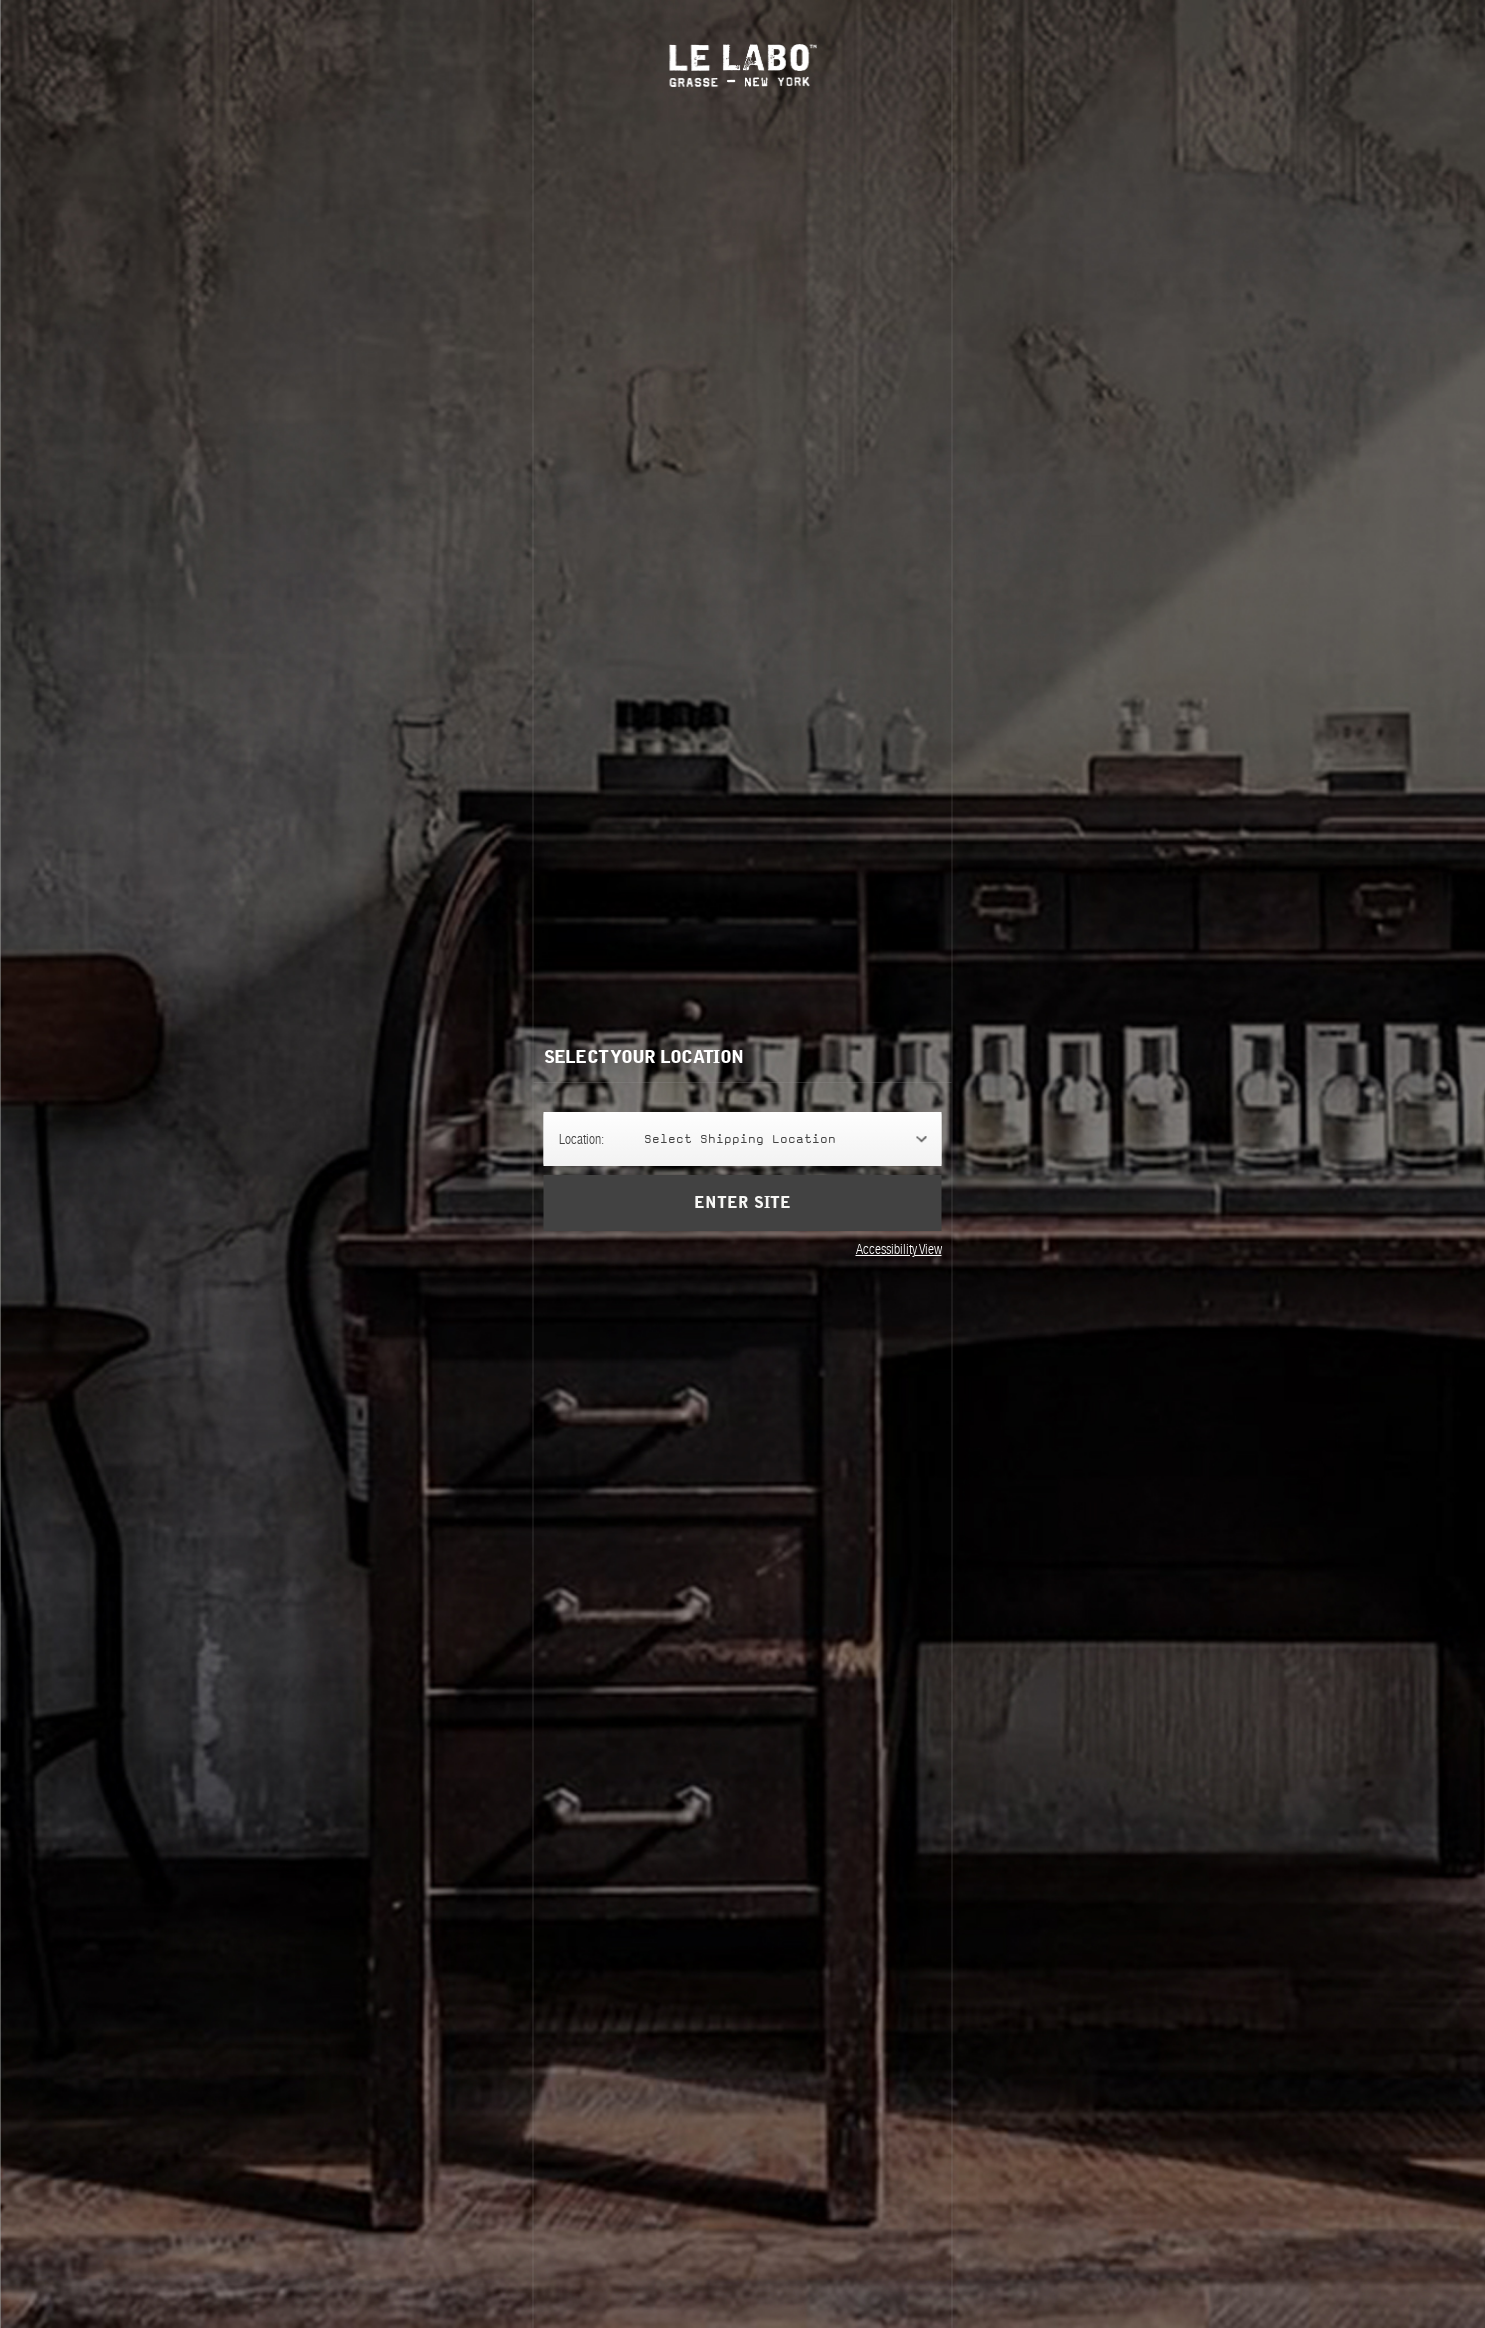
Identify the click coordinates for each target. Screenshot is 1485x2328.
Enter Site (742, 1203)
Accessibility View (899, 1249)
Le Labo (742, 65)
